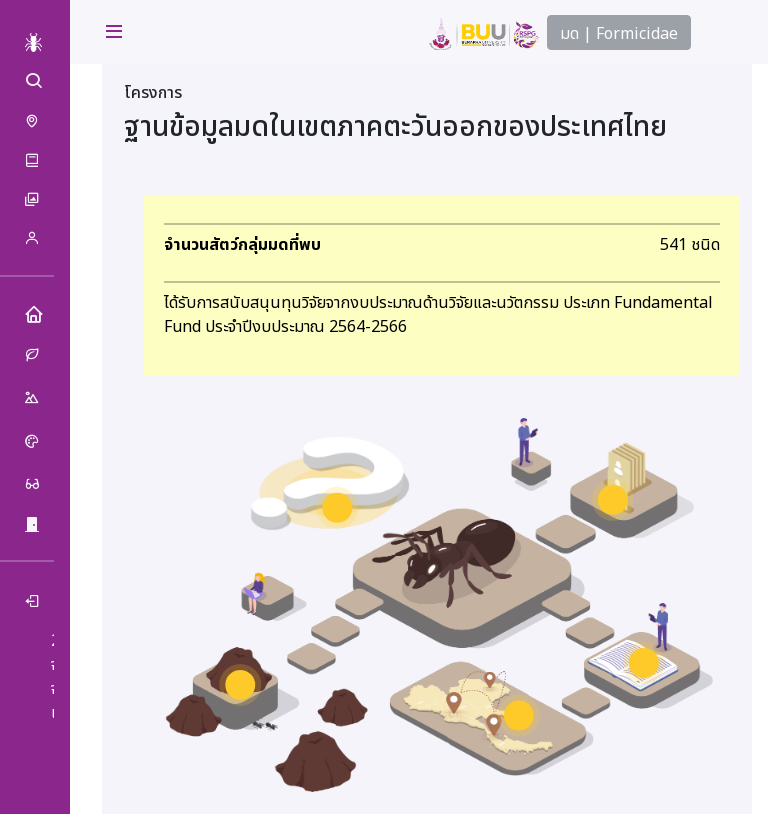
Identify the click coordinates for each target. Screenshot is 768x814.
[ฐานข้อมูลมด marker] (240, 685)
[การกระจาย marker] (519, 715)
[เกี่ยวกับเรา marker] (613, 500)
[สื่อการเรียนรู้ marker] (644, 663)
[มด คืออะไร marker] (337, 508)
